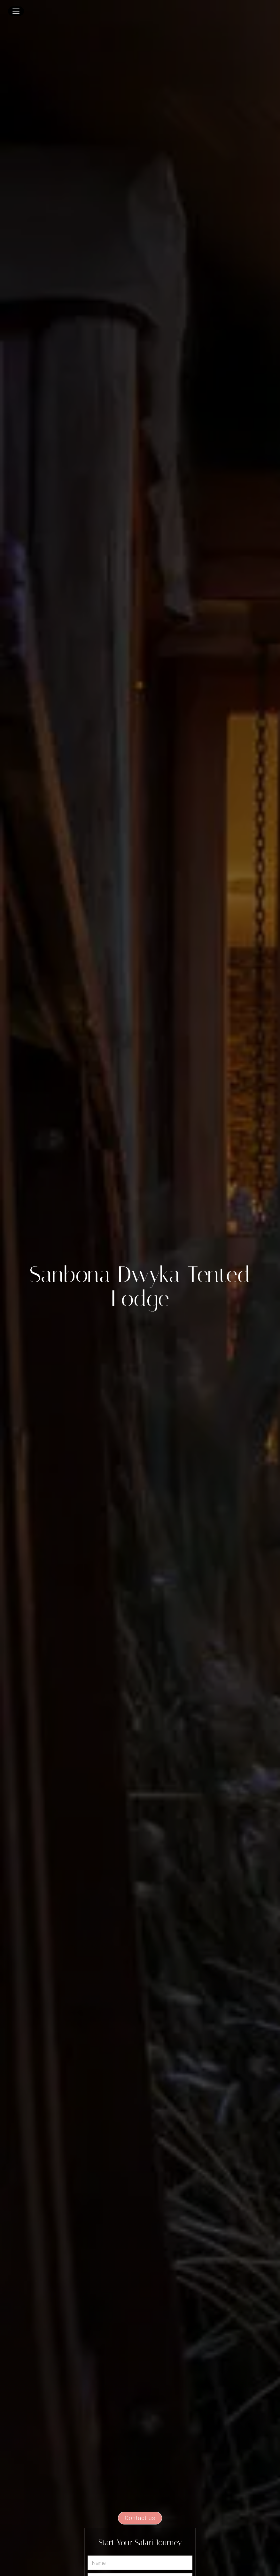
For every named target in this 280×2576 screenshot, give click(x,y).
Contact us (140, 2518)
